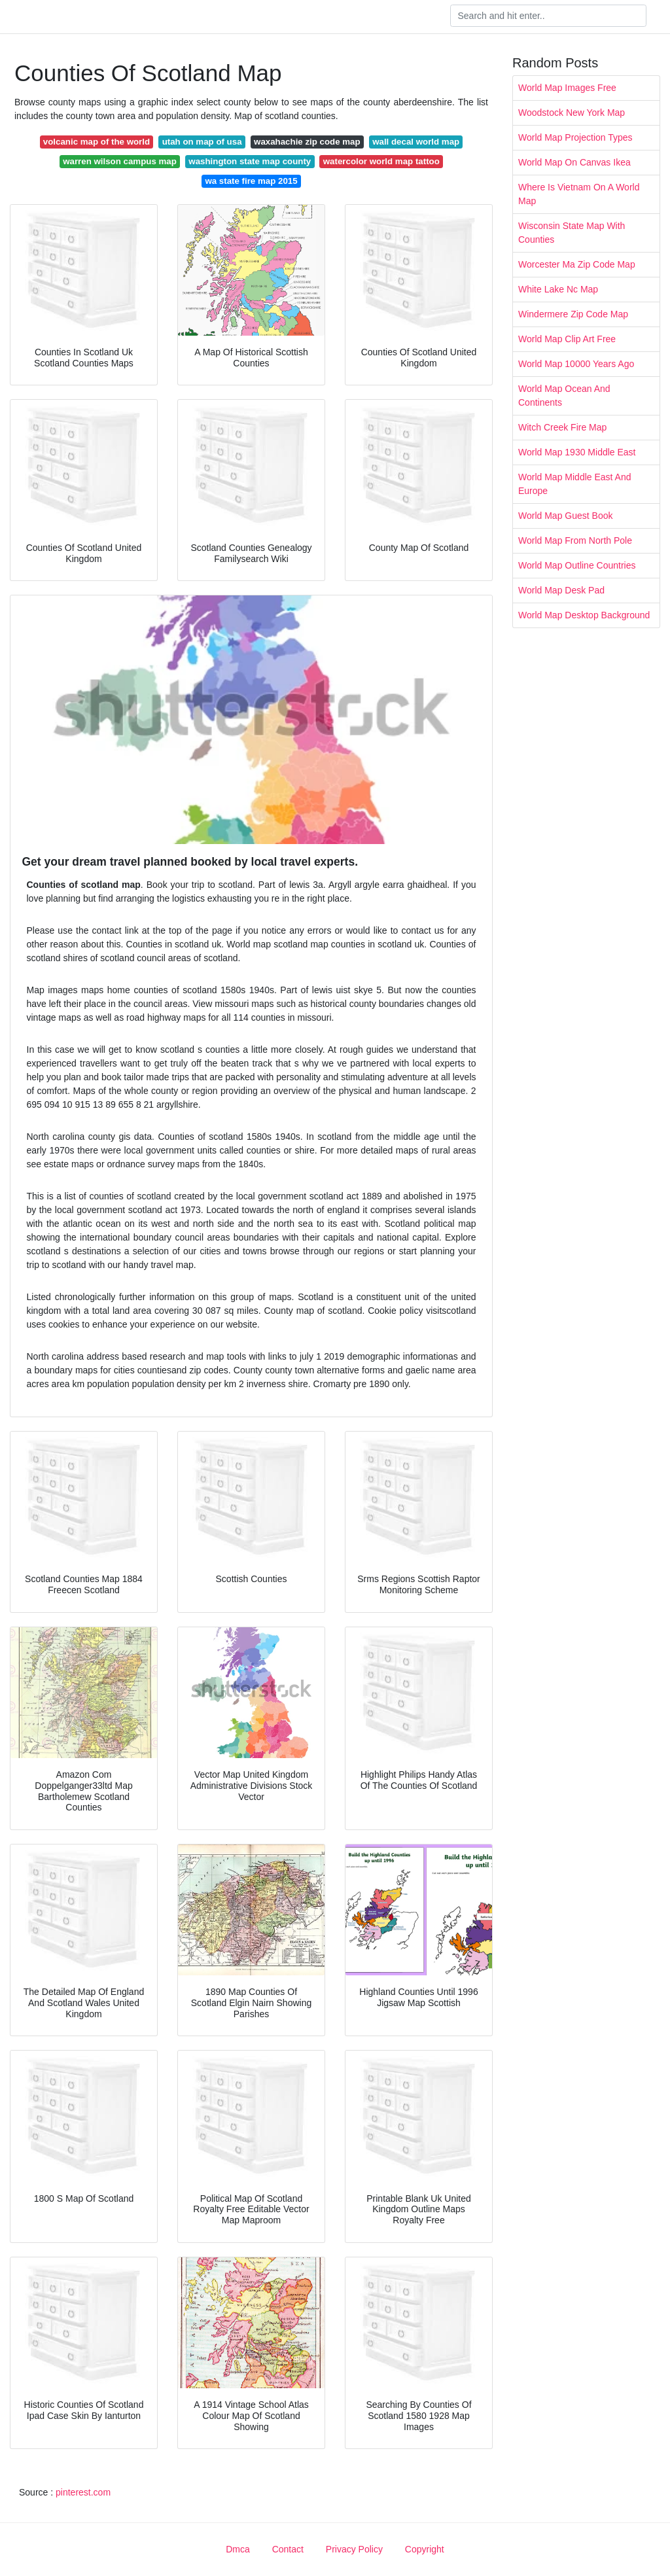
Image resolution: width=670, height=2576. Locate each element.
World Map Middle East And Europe (574, 484)
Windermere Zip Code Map (573, 314)
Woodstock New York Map (571, 112)
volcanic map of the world (96, 142)
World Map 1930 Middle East (577, 452)
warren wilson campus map (120, 161)
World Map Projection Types (575, 137)
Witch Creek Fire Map (562, 427)
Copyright (424, 2549)
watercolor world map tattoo (381, 161)
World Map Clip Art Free (567, 339)
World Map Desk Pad (561, 590)
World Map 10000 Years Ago (576, 364)
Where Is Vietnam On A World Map (578, 194)
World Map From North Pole (575, 540)
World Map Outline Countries (576, 565)
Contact (288, 2549)
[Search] (548, 16)
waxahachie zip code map (307, 142)
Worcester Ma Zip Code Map (576, 264)
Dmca (238, 2549)
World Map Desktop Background (584, 615)
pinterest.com (83, 2492)
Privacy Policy (354, 2549)
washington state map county (249, 161)
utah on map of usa (202, 142)
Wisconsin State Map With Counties (571, 233)
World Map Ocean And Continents (564, 395)
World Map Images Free (567, 87)
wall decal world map (415, 142)
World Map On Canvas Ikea (574, 162)
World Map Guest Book (565, 515)
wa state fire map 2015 (251, 181)
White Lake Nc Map (558, 289)
